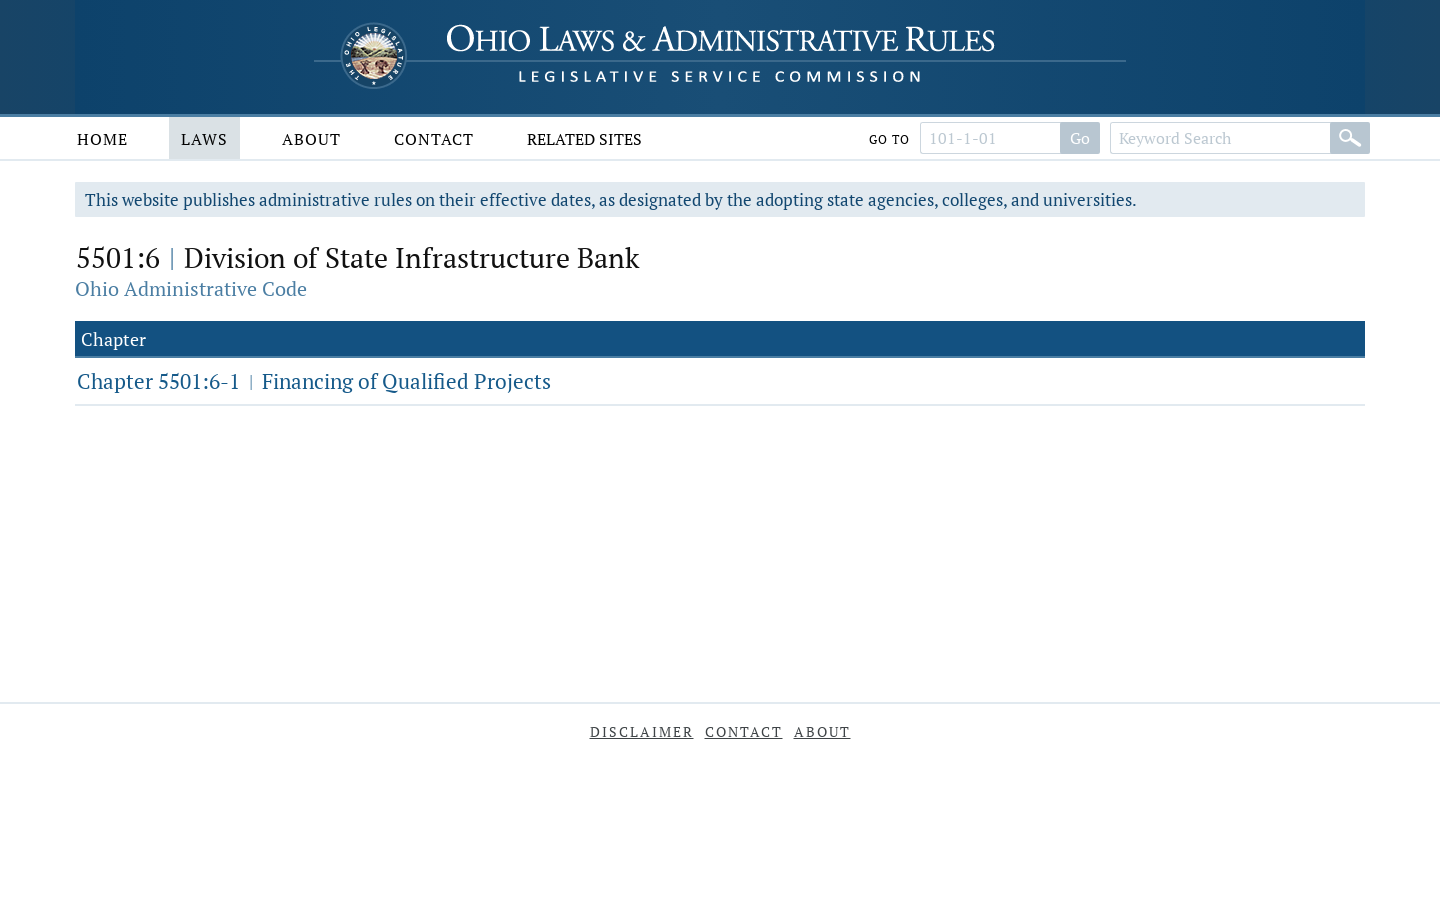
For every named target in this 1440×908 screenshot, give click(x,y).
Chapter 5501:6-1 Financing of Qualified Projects (314, 381)
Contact (434, 139)
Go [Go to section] (1080, 138)
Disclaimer (642, 731)
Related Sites (584, 139)
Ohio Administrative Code (191, 288)
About (311, 139)
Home (102, 139)
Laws (204, 139)
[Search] (1350, 138)
